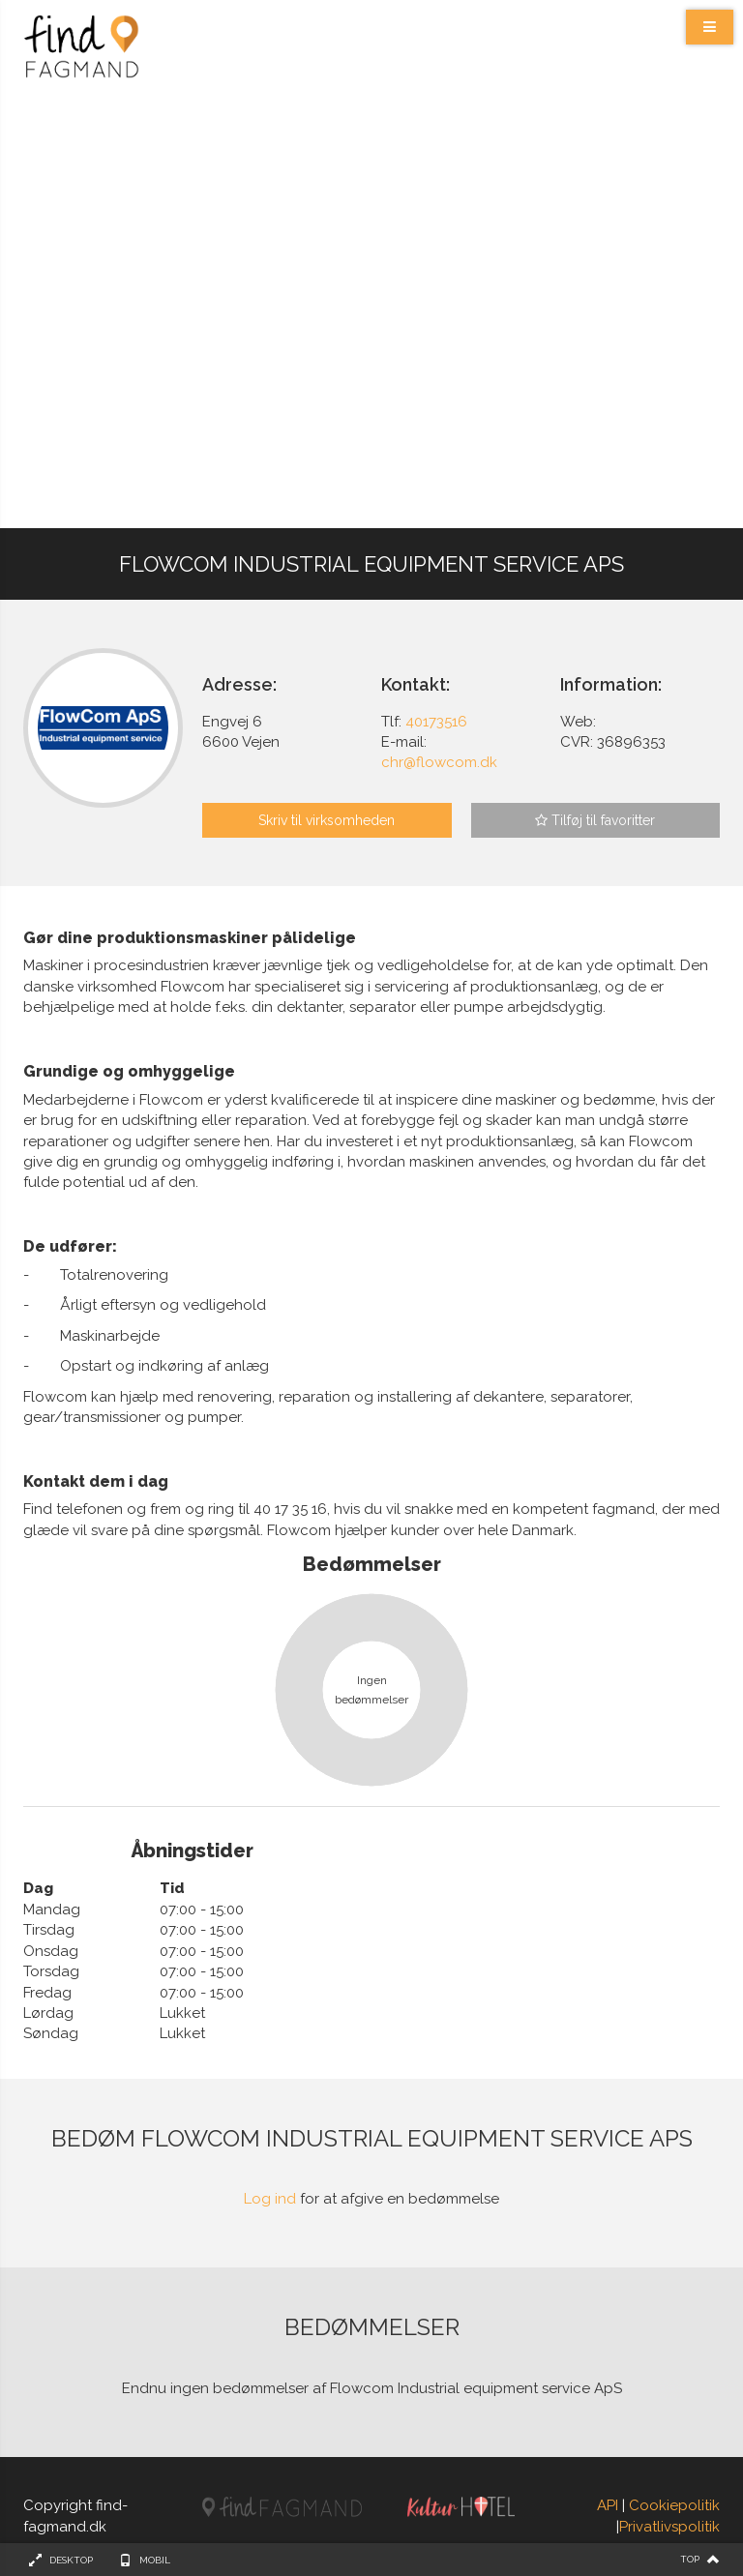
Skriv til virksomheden (326, 820)
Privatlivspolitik (669, 2526)
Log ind (270, 2198)
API (607, 2505)
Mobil (154, 2560)
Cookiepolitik (674, 2505)
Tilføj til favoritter (595, 820)
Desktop (71, 2560)
